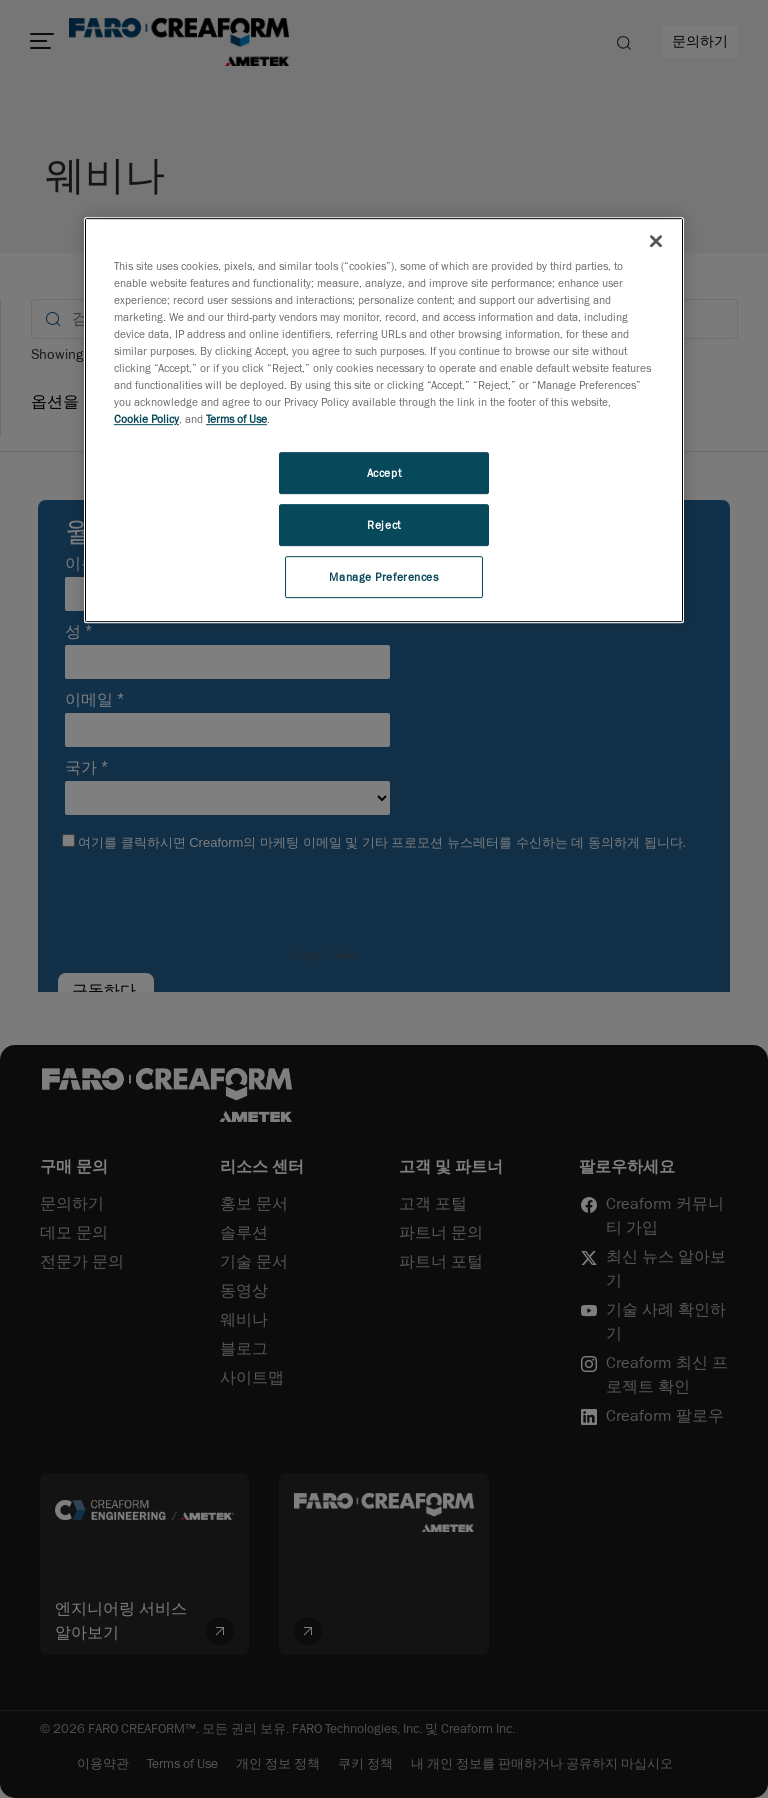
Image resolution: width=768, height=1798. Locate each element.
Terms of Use (236, 418)
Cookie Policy (146, 418)
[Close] (656, 241)
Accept (384, 472)
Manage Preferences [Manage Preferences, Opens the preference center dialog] (383, 576)
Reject (383, 524)
